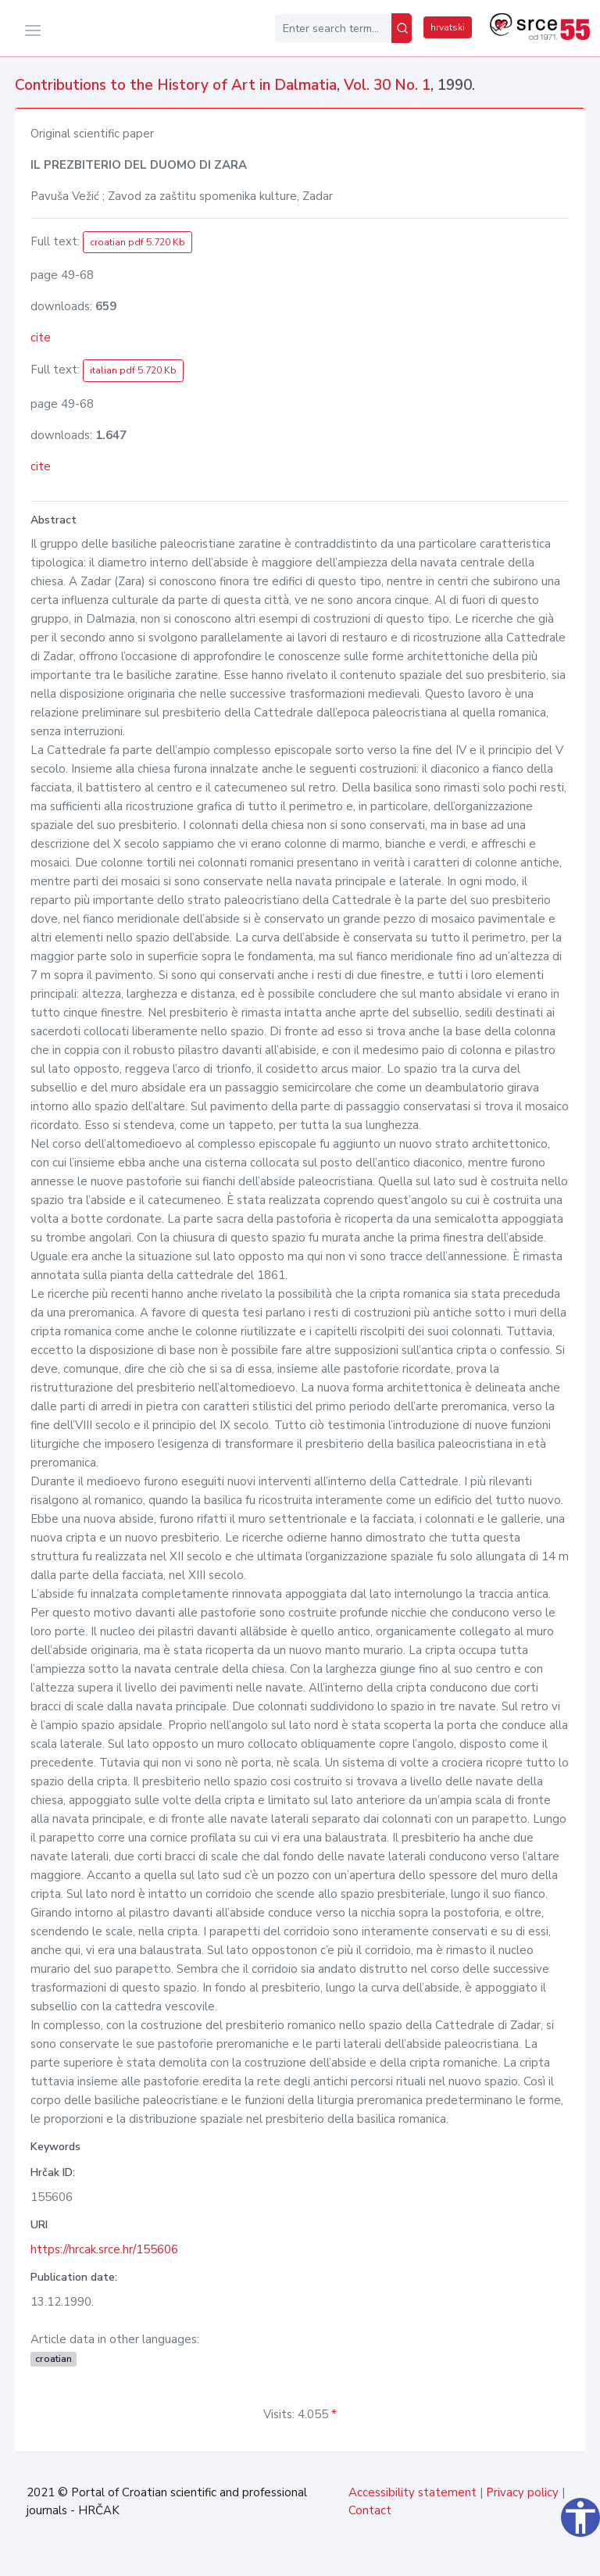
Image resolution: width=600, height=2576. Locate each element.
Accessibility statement (412, 2492)
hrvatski (447, 27)
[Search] (401, 28)
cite (40, 337)
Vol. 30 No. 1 (387, 85)
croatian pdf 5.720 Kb (137, 242)
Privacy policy (522, 2492)
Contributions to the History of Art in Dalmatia (176, 85)
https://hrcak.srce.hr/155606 (104, 2249)
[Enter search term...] (333, 28)
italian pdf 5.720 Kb (133, 370)
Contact (369, 2510)
